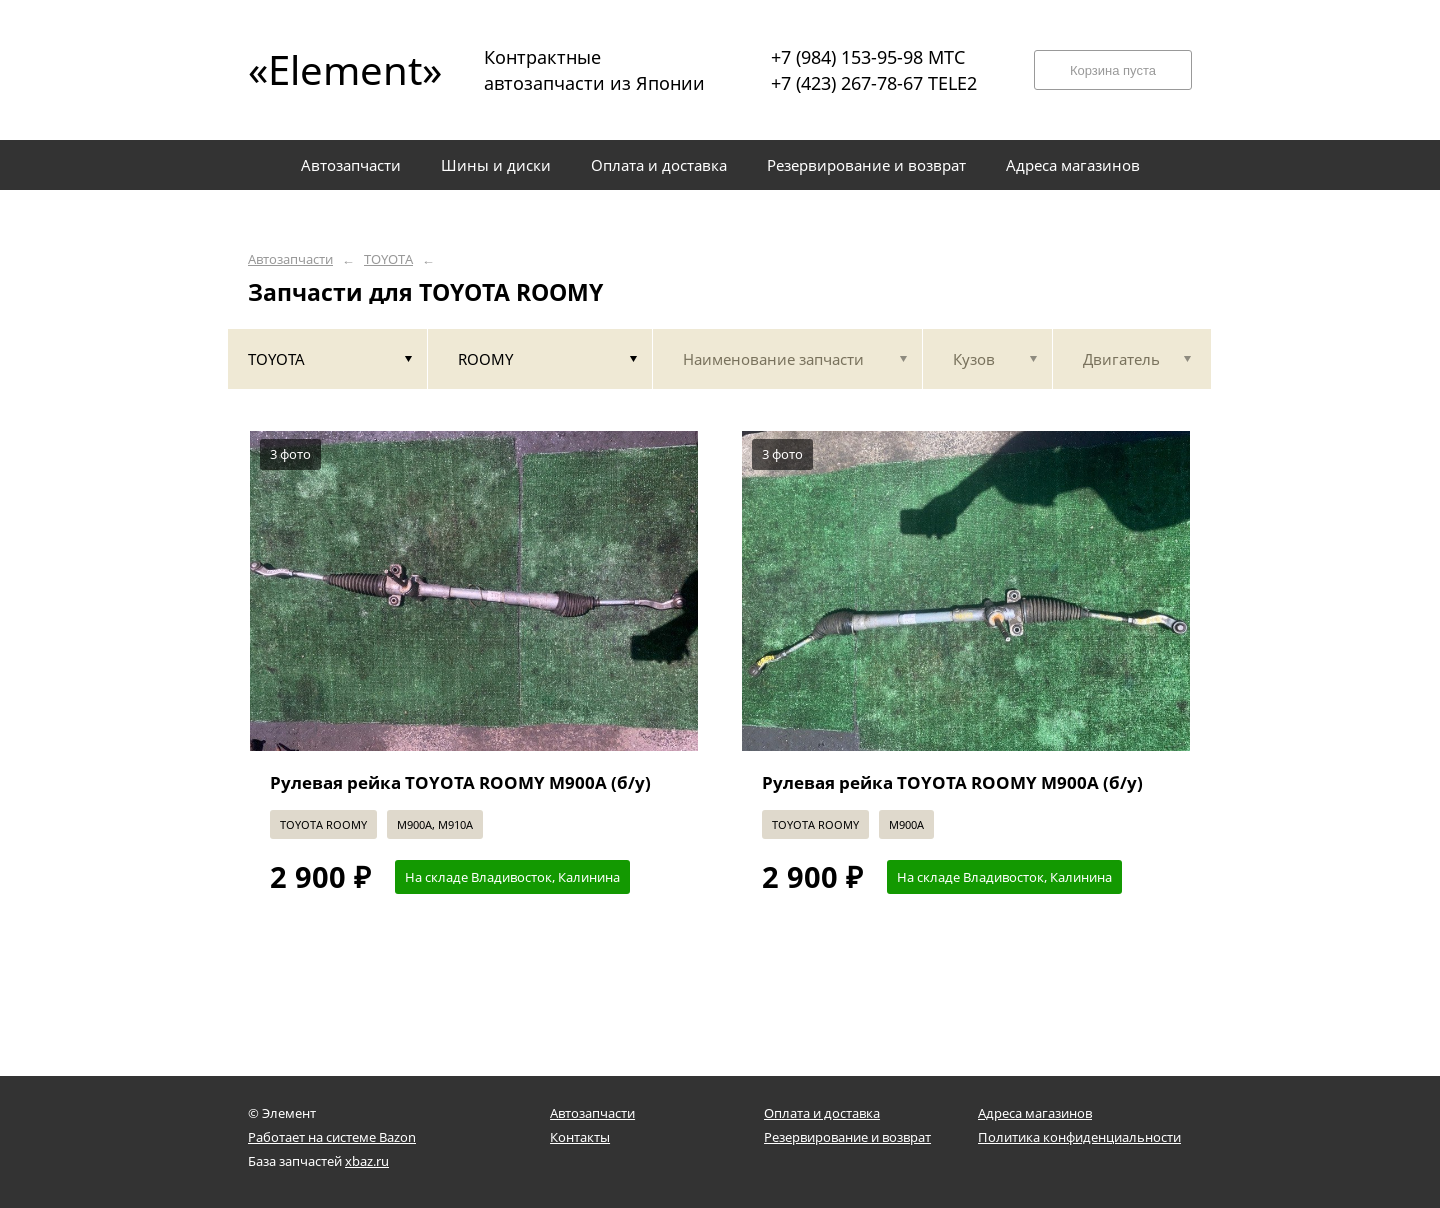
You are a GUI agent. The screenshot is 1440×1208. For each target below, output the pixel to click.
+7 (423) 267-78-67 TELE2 (874, 83)
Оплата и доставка (822, 1113)
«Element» (338, 69)
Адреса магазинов (1035, 1113)
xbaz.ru (367, 1161)
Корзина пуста (1113, 70)
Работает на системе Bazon (332, 1137)
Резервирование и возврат (847, 1137)
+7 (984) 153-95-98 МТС (868, 57)
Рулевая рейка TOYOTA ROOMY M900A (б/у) (460, 782)
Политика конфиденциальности (1079, 1137)
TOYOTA (388, 259)
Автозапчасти (290, 259)
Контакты (580, 1137)
